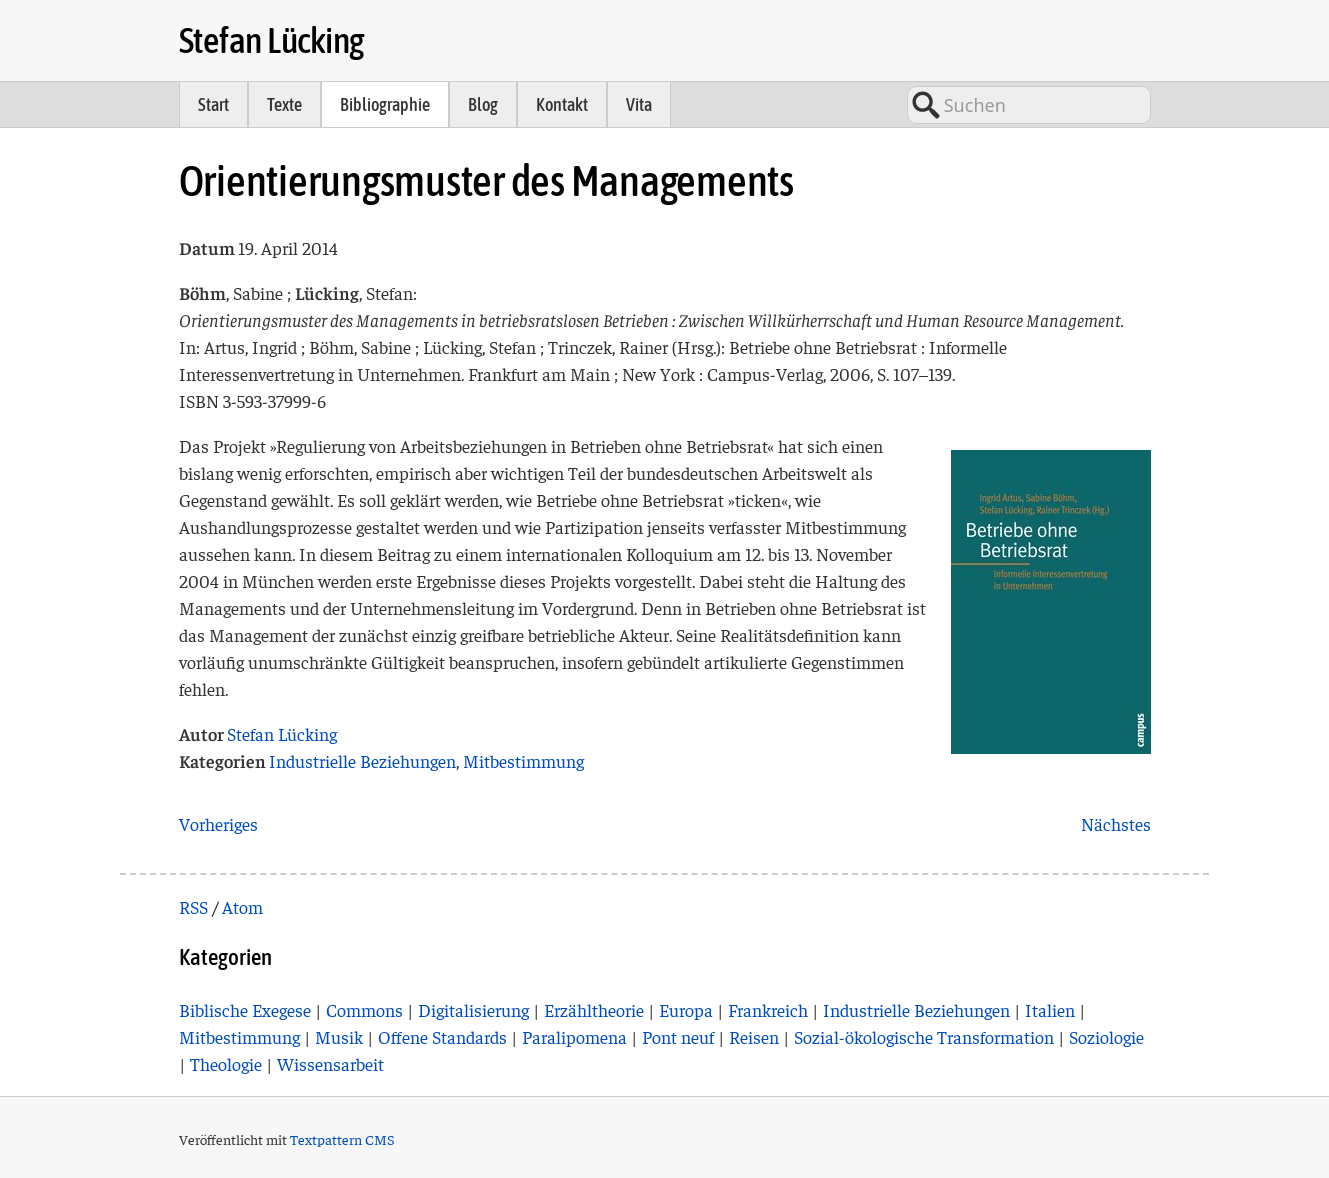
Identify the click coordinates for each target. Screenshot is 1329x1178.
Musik (339, 1036)
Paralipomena (574, 1036)
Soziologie (1106, 1036)
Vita (639, 104)
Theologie (226, 1063)
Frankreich (768, 1009)
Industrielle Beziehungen (362, 760)
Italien (1050, 1009)
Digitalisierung (473, 1009)
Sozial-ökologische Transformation (924, 1036)
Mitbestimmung (523, 760)
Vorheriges (218, 823)
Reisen (754, 1036)
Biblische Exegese (245, 1009)
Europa (686, 1009)
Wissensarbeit (330, 1063)
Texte (284, 104)
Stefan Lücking (272, 40)
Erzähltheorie (594, 1009)
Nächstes (1116, 823)
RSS (193, 906)
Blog (483, 104)
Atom (242, 906)
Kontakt (562, 104)
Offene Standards (442, 1036)
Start (213, 104)
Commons (364, 1009)
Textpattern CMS (342, 1139)
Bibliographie (385, 104)
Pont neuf (678, 1036)
